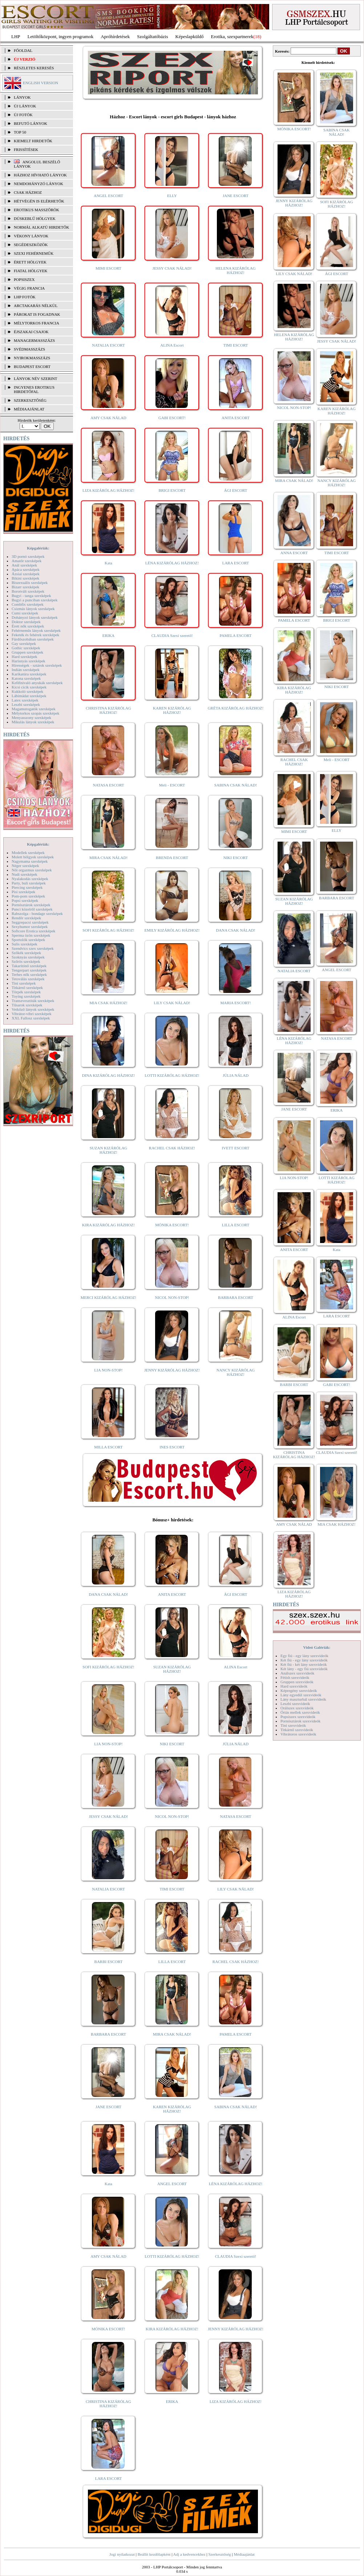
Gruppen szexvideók (297, 1682)
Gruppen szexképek (27, 652)
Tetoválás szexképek (28, 979)
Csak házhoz (28, 192)
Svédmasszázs (29, 349)
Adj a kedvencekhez (189, 2554)
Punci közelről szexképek (32, 909)
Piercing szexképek (27, 887)
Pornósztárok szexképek (31, 905)
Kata (108, 563)
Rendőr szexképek (26, 918)
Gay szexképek (24, 643)
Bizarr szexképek (25, 587)
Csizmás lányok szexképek (33, 608)
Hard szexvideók (293, 1686)
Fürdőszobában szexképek (33, 639)
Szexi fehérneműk (33, 253)
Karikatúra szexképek (29, 674)
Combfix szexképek (28, 604)
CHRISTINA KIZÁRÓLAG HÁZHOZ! (108, 710)
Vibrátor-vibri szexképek (31, 1013)
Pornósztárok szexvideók (300, 1721)
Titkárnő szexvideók (296, 1729)
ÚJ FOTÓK (23, 115)
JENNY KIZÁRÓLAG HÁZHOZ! (172, 1370)
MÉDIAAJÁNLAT (29, 409)
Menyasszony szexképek (31, 717)
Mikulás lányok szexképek (33, 722)
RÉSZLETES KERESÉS (34, 68)
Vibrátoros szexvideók (298, 1734)
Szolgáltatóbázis (152, 36)
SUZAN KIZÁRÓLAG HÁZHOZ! (109, 1150)
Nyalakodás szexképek (30, 878)
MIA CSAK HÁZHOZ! (108, 1003)
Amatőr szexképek (26, 561)
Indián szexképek (26, 669)
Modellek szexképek (28, 852)
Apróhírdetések (115, 36)
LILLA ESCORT (235, 1225)
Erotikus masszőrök (36, 210)
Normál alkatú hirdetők (41, 227)
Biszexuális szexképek (30, 582)
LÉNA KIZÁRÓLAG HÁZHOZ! (172, 563)
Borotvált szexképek (28, 591)
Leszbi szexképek (26, 704)
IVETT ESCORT (236, 1148)
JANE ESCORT (235, 195)
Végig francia (29, 288)
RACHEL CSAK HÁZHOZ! (172, 1148)
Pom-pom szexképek (28, 896)
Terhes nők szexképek (29, 974)
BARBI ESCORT (108, 1961)
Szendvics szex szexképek (32, 948)
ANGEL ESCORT (108, 195)
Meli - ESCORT (172, 785)
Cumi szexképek (25, 613)
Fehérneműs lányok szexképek (36, 630)
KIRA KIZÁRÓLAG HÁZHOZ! (108, 1225)
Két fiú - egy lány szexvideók (304, 1660)
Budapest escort (32, 366)
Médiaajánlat (244, 2554)
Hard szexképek (24, 656)
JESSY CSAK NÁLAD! (172, 268)
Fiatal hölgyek (31, 271)
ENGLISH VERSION (40, 83)
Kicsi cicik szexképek (29, 687)
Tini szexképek (24, 983)
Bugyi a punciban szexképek (34, 600)
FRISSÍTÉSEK (26, 149)
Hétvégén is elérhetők (39, 201)
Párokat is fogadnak (37, 314)
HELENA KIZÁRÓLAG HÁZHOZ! (235, 270)
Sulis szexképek (24, 944)
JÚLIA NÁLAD (235, 1075)
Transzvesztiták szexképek (33, 1000)
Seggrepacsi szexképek (30, 922)
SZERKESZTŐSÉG (30, 400)
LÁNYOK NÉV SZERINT (35, 378)
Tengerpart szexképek (29, 970)
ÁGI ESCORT (235, 490)
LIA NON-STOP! (108, 1370)
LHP (15, 36)
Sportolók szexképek (28, 939)
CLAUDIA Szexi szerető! (172, 635)
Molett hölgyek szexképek (33, 857)
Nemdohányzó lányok (38, 183)
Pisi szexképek (23, 892)
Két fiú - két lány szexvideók (303, 1664)
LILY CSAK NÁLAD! (172, 1003)
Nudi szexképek (24, 874)
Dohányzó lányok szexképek (34, 617)
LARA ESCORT (235, 563)
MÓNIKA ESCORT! (172, 1225)
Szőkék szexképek (26, 952)
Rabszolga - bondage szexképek (37, 913)
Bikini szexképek (25, 578)
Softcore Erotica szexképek (33, 931)
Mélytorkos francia (36, 323)
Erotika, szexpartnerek (232, 36)
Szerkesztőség (219, 2554)
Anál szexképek (24, 565)
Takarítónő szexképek (29, 966)
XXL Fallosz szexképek (31, 1018)
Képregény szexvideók (298, 1690)
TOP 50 (20, 132)
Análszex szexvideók (297, 1673)
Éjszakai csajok (31, 332)
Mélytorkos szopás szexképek (35, 713)
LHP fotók (25, 297)
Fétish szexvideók (294, 1677)
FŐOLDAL (23, 50)
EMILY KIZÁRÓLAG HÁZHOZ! (172, 930)
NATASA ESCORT (108, 785)
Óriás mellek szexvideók (300, 1712)
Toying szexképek (26, 996)
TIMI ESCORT (235, 345)
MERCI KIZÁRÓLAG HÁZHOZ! (108, 1297)
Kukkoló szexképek (27, 691)
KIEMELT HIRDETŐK (33, 141)
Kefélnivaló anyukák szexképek (37, 682)
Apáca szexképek (26, 569)
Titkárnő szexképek (27, 987)
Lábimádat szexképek (29, 696)
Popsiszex (24, 279)
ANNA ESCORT (294, 553)
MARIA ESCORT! (236, 1003)
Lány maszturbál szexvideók (303, 1699)
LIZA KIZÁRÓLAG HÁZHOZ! (108, 490)
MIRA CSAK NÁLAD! (108, 857)
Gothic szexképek (26, 648)
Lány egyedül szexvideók (300, 1695)
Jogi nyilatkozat (122, 2554)
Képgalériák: (38, 548)
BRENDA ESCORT (172, 857)
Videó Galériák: (316, 1647)
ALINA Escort (171, 345)
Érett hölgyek (30, 262)
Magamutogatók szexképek (34, 709)
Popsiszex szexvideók (297, 1716)
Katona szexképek (26, 678)
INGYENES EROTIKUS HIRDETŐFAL (34, 389)
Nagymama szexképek (30, 861)
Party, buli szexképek (29, 883)
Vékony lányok (31, 236)
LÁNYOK (22, 97)
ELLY (172, 195)
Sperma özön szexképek (31, 935)
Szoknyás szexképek (28, 957)
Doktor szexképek (26, 622)
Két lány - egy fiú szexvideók (304, 1669)
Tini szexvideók (293, 1725)
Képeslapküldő (189, 36)
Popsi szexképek (25, 900)
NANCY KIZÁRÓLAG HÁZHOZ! (236, 1372)
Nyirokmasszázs (32, 358)
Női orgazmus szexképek (32, 870)
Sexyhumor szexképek (30, 926)
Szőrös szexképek (26, 961)
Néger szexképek (25, 865)
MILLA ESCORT (108, 1447)
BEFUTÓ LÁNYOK (30, 123)
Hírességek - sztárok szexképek (37, 665)
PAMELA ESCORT (236, 635)
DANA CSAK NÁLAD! (235, 930)
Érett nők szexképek (28, 626)
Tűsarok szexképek (27, 1005)
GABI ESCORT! (172, 418)
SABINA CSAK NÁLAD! (235, 785)
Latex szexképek (25, 700)
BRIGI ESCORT (171, 490)
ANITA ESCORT (236, 418)
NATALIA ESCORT (108, 345)
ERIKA (108, 635)
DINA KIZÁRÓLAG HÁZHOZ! (108, 1075)
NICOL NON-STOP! (172, 1297)
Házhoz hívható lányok (40, 175)
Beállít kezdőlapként (154, 2554)
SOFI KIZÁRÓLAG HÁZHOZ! (108, 930)
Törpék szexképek (26, 992)
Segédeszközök (31, 244)
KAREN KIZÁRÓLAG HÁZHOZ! (172, 710)
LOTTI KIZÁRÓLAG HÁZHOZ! (172, 1075)
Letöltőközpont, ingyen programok (61, 36)
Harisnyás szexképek (28, 661)
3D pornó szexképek (28, 556)
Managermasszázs (34, 340)
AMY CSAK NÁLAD (108, 418)
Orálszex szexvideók (297, 1708)
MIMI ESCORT (108, 268)
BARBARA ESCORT (235, 1297)
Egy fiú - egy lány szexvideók (304, 1655)
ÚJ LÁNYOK (25, 106)
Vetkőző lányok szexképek (33, 1009)
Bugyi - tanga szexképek (31, 595)
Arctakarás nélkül (35, 305)
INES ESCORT (172, 1447)
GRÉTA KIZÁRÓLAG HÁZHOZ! (236, 708)
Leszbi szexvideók (295, 1703)
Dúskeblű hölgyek (35, 218)
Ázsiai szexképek (26, 574)
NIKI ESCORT (235, 857)
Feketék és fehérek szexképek (35, 635)
